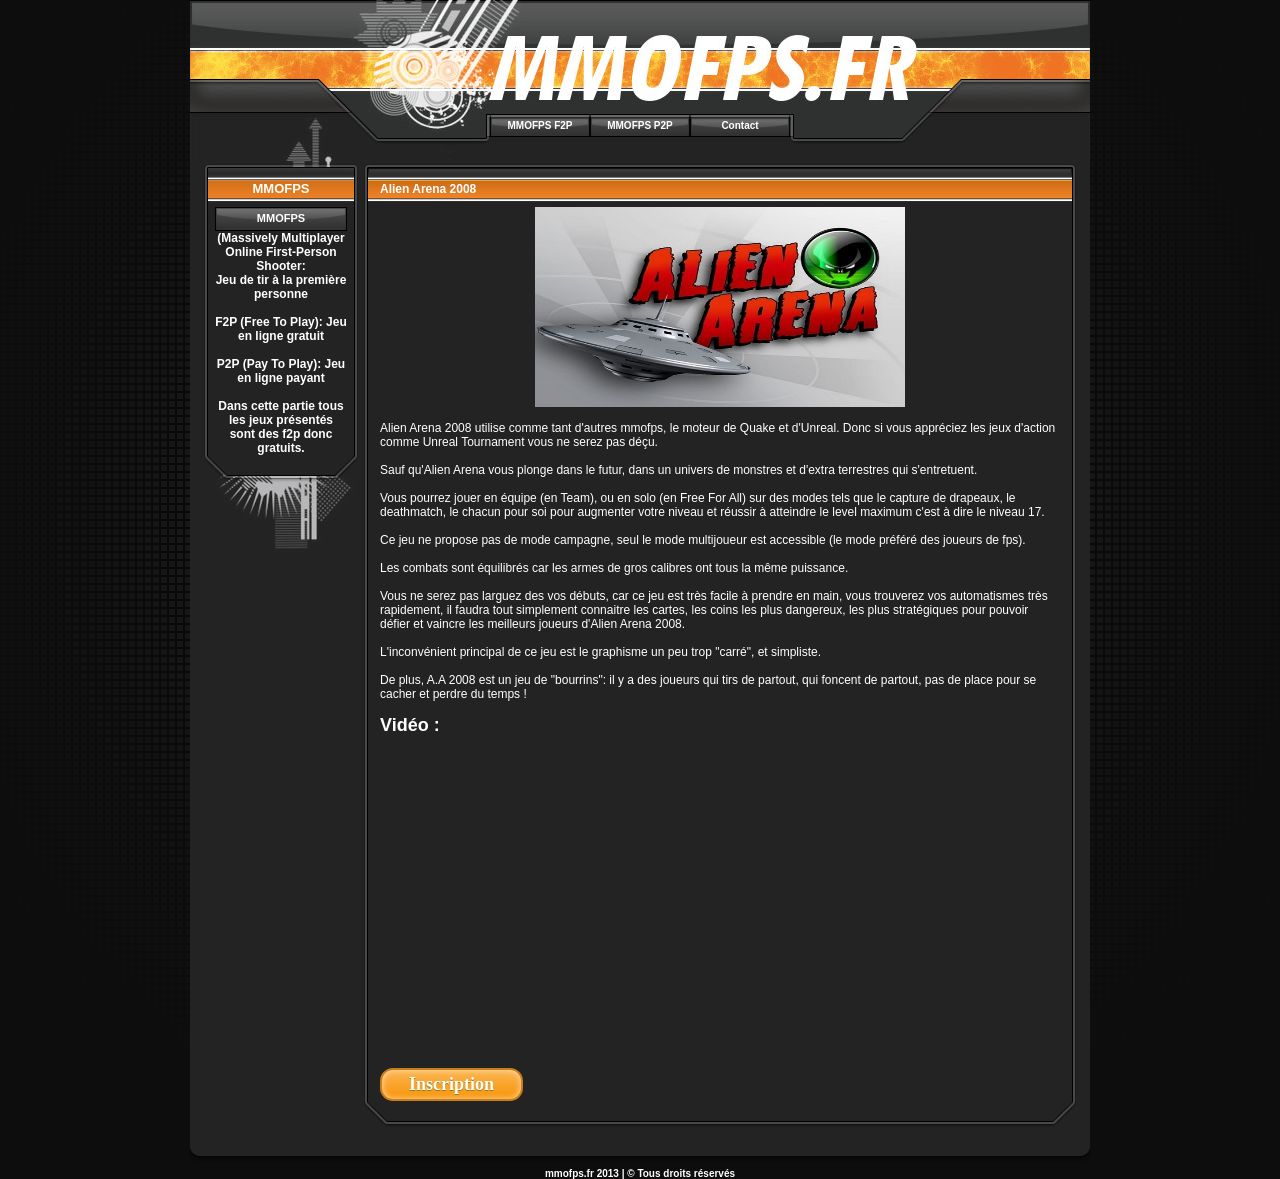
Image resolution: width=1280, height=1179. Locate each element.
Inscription (451, 1084)
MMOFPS (281, 218)
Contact (739, 125)
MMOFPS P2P (640, 125)
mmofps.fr (569, 1173)
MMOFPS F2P (539, 125)
